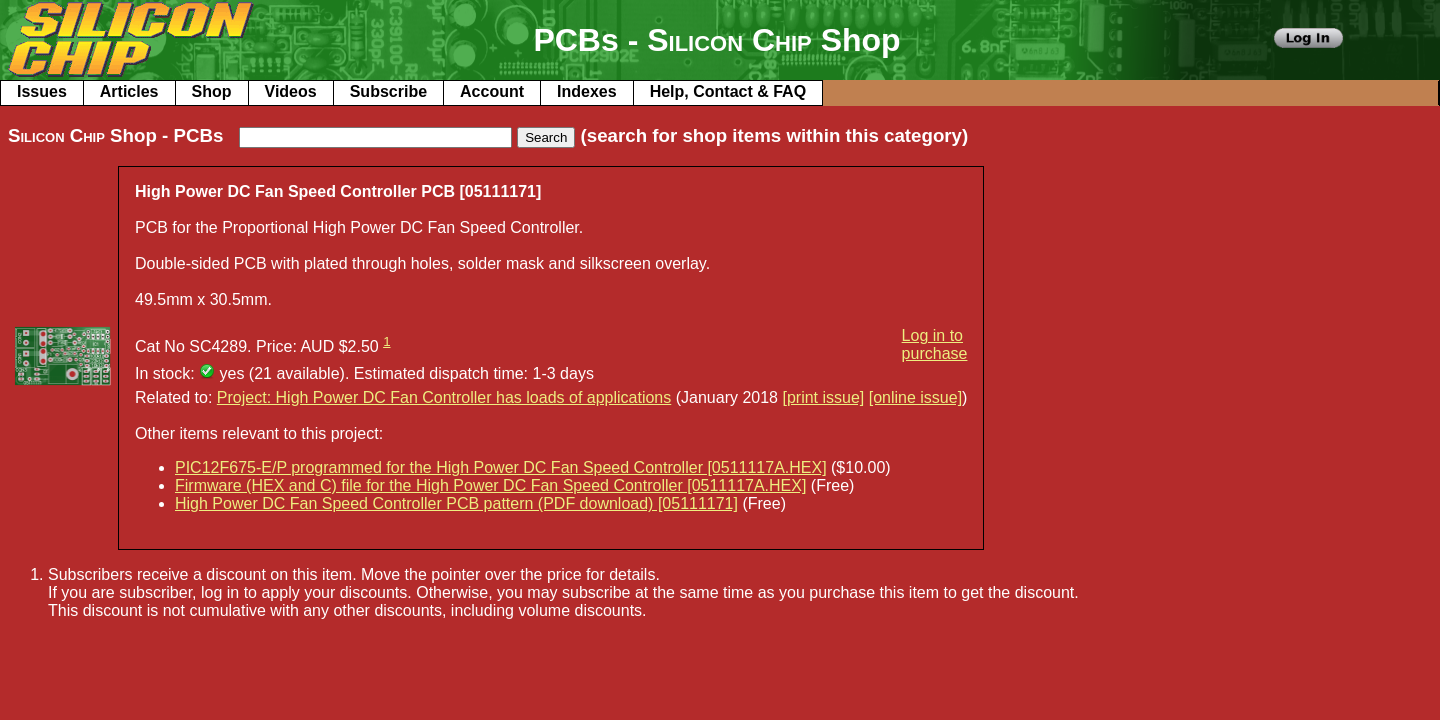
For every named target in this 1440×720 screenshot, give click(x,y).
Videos (291, 91)
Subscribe (388, 91)
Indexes (587, 91)
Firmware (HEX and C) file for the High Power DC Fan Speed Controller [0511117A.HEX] (490, 485)
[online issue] (915, 397)
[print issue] (823, 397)
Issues (42, 91)
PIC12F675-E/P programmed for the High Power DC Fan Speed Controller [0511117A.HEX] (501, 467)
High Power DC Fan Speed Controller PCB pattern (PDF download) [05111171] (456, 503)
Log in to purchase (935, 344)
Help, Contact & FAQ (728, 91)
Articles (129, 91)
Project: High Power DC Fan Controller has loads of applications (444, 397)
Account (492, 91)
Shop (212, 91)
